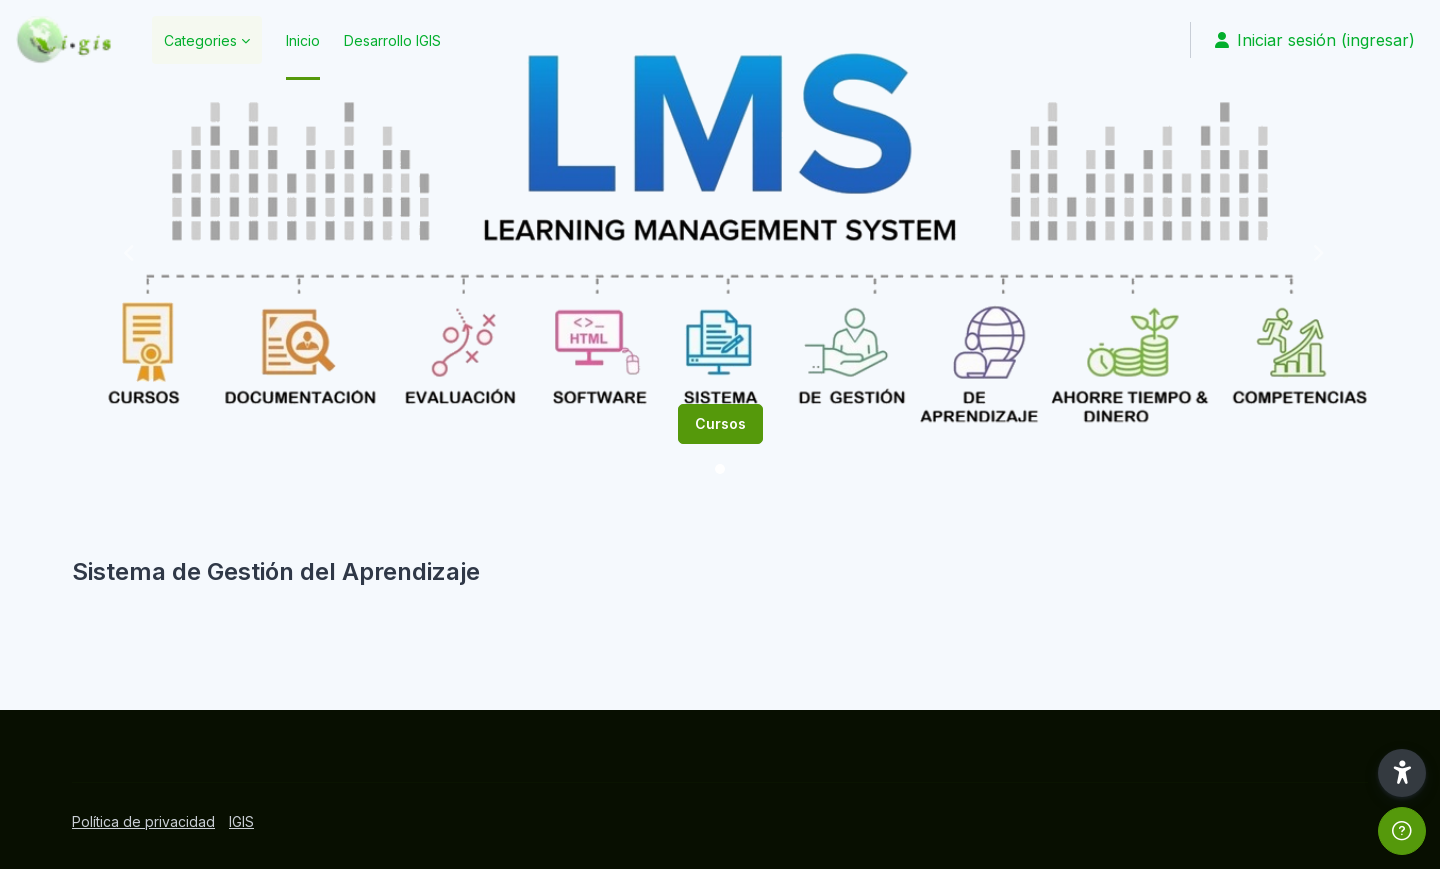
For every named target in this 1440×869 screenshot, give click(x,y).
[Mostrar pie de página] (1402, 831)
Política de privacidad (143, 821)
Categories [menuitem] (200, 40)
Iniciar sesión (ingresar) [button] (1315, 40)
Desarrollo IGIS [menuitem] (392, 40)
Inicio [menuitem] (303, 40)
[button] (125, 250)
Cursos (720, 423)
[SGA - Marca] (64, 40)
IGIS (241, 821)
